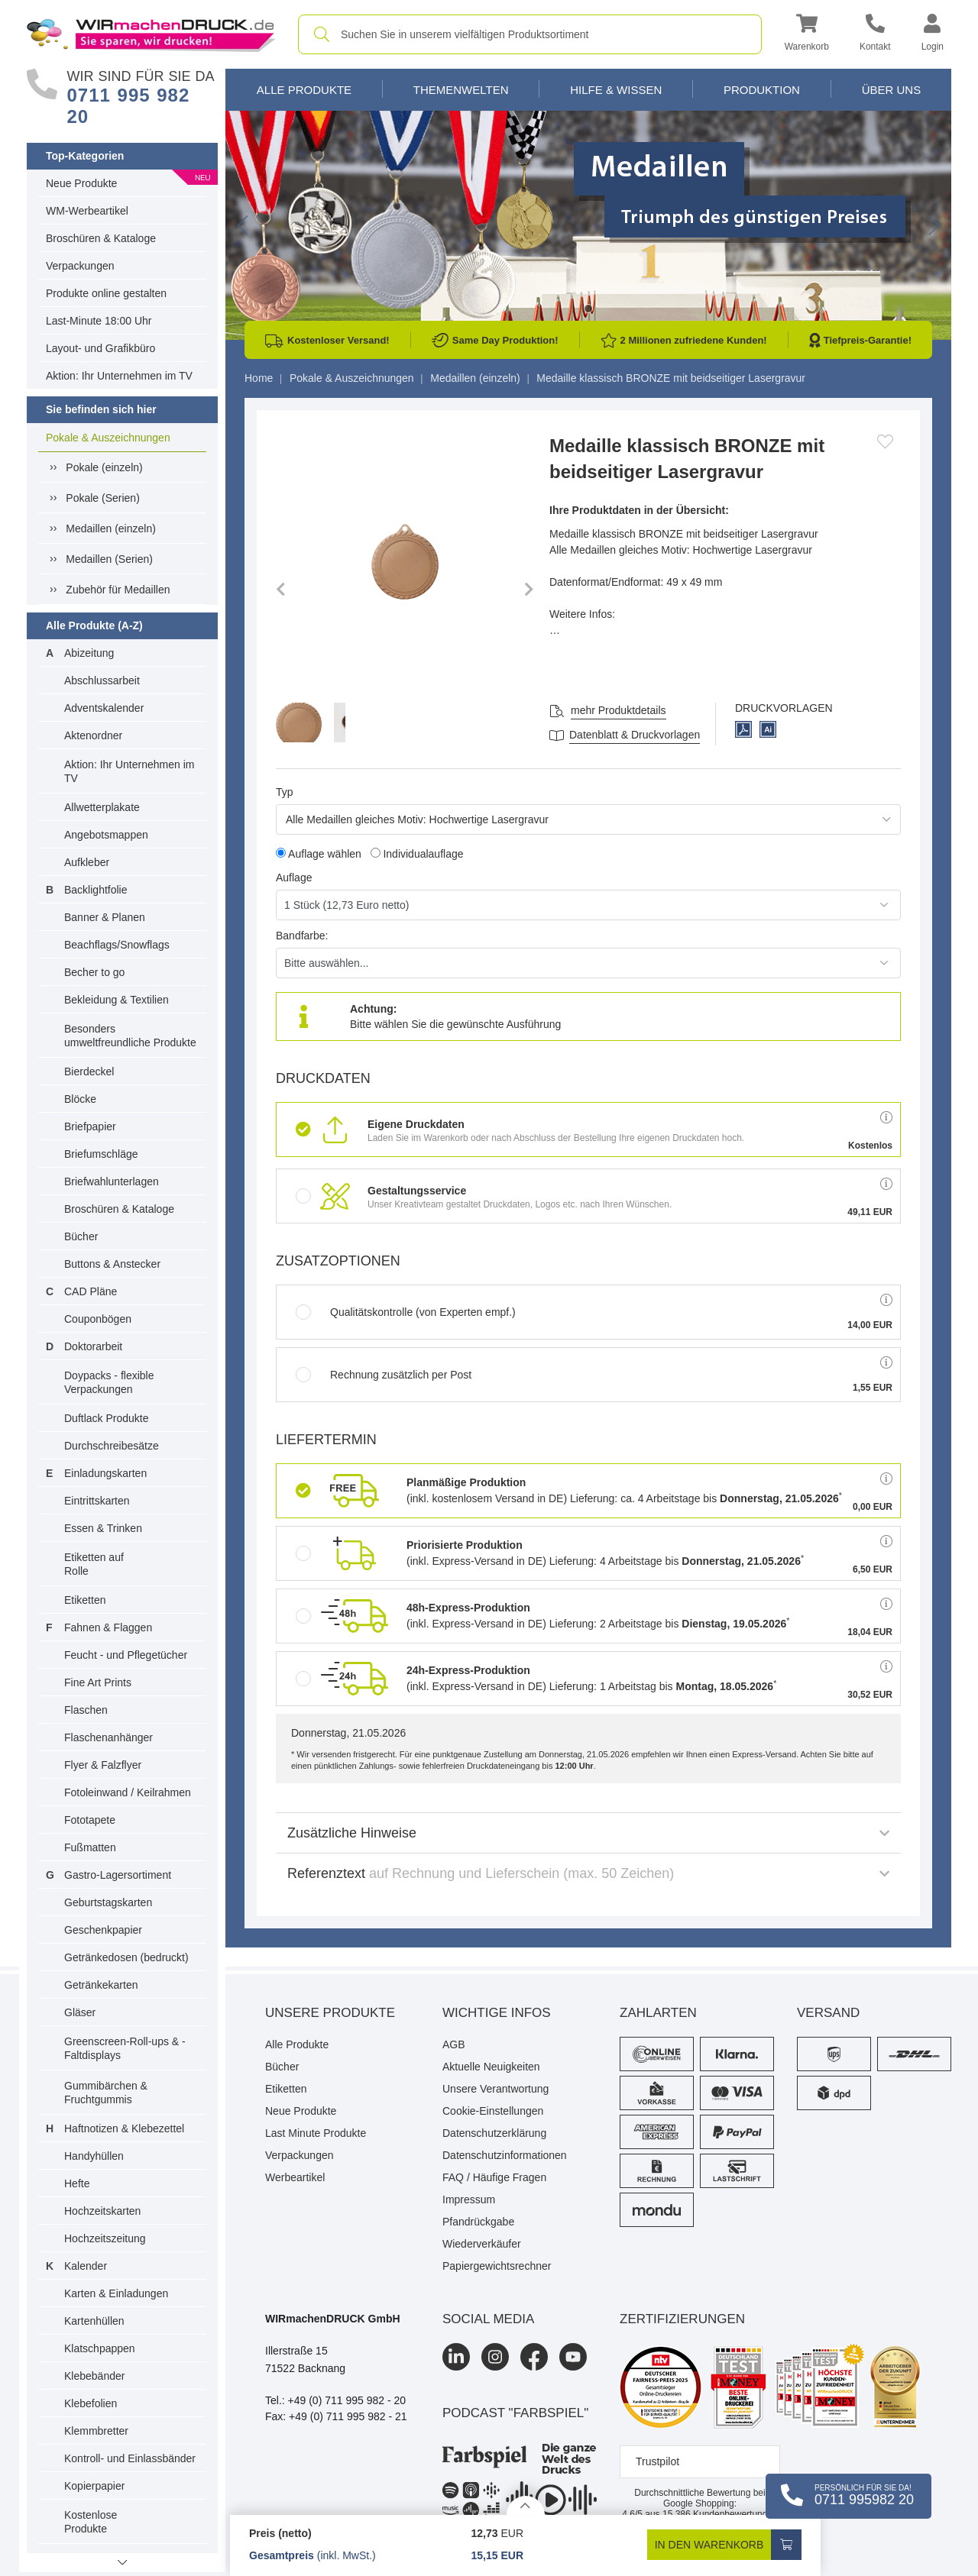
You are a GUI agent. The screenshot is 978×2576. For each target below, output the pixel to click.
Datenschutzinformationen (504, 2155)
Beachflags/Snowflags (117, 944)
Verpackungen (80, 265)
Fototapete (89, 1820)
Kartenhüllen (94, 2321)
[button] (807, 35)
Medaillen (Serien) (109, 559)
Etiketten (84, 1600)
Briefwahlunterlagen (111, 1181)
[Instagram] (495, 2357)
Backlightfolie (96, 889)
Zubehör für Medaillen (118, 589)
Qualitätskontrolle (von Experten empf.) (406, 1312)
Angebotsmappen (106, 834)
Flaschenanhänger (108, 1737)
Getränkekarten (101, 1985)
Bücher (81, 1236)
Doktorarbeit (93, 1346)
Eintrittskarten (97, 1500)
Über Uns (891, 89)
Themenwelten (461, 89)
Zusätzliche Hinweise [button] (588, 1833)
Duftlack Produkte (106, 1418)
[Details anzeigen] (526, 2505)
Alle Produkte (304, 89)
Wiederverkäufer (481, 2244)
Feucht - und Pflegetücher (125, 1655)
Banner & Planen (104, 917)
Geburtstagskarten (108, 1902)
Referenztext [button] (588, 1873)
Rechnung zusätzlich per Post (383, 1374)
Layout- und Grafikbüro (100, 348)
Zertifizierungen (682, 2319)
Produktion (762, 89)
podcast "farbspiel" (515, 2413)
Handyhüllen (94, 2156)
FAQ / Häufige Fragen (494, 2177)
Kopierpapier (94, 2486)
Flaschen (86, 1710)
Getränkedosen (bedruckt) (126, 1957)
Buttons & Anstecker (112, 1264)
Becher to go (94, 972)
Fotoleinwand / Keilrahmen (127, 1792)
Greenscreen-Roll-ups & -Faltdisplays (125, 2048)
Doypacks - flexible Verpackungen (109, 1382)
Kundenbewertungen (720, 2514)
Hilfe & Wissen (616, 89)
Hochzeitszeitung (105, 2238)
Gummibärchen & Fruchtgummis (105, 2093)
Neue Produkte (81, 183)
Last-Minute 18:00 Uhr (99, 320)
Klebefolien (90, 2403)
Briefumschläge (101, 1154)
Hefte (76, 2183)
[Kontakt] (875, 35)
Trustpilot (657, 2461)
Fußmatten (90, 1847)
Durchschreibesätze (111, 1445)
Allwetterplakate (102, 807)
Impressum (468, 2199)
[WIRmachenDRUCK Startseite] (151, 33)
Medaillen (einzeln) (111, 528)
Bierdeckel (89, 1071)
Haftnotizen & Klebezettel (124, 2128)
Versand (828, 2013)
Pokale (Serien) (103, 498)
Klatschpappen (99, 2348)
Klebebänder (94, 2376)
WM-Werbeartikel (87, 210)
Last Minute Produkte (315, 2133)
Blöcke (80, 1099)
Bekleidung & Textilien (116, 999)
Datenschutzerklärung (494, 2133)
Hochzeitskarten (102, 2211)
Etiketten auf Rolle (94, 1564)
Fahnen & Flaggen (108, 1627)
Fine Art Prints (97, 1682)
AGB (453, 2044)
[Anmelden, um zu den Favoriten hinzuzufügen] (885, 441)
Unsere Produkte (330, 2013)
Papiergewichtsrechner (496, 2266)
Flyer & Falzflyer (102, 1765)
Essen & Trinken (103, 1528)
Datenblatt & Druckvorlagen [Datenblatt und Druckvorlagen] (634, 735)
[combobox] (529, 34)
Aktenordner (93, 735)
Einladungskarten (105, 1473)
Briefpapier (90, 1126)
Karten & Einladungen (116, 2293)
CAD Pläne (90, 1291)
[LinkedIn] (456, 2357)
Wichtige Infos (496, 2013)
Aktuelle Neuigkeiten (491, 2066)
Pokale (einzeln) (104, 467)
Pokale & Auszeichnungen (108, 437)
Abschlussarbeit (102, 680)
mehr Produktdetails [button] (618, 710)
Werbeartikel (295, 2177)
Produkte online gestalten (106, 293)
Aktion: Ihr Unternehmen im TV (119, 375)
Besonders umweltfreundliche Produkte (130, 1036)
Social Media (488, 2319)
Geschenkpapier (103, 1930)
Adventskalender (104, 708)
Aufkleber (86, 862)
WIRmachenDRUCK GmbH (332, 2319)
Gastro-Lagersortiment (117, 1875)
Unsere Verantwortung (495, 2089)
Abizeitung (89, 653)
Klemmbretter (96, 2431)
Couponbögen (97, 1319)
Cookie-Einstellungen (492, 2111)
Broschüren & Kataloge (101, 238)
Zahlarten (658, 2013)
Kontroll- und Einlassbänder (130, 2458)
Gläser (80, 2012)
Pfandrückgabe (478, 2222)
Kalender (85, 2266)
